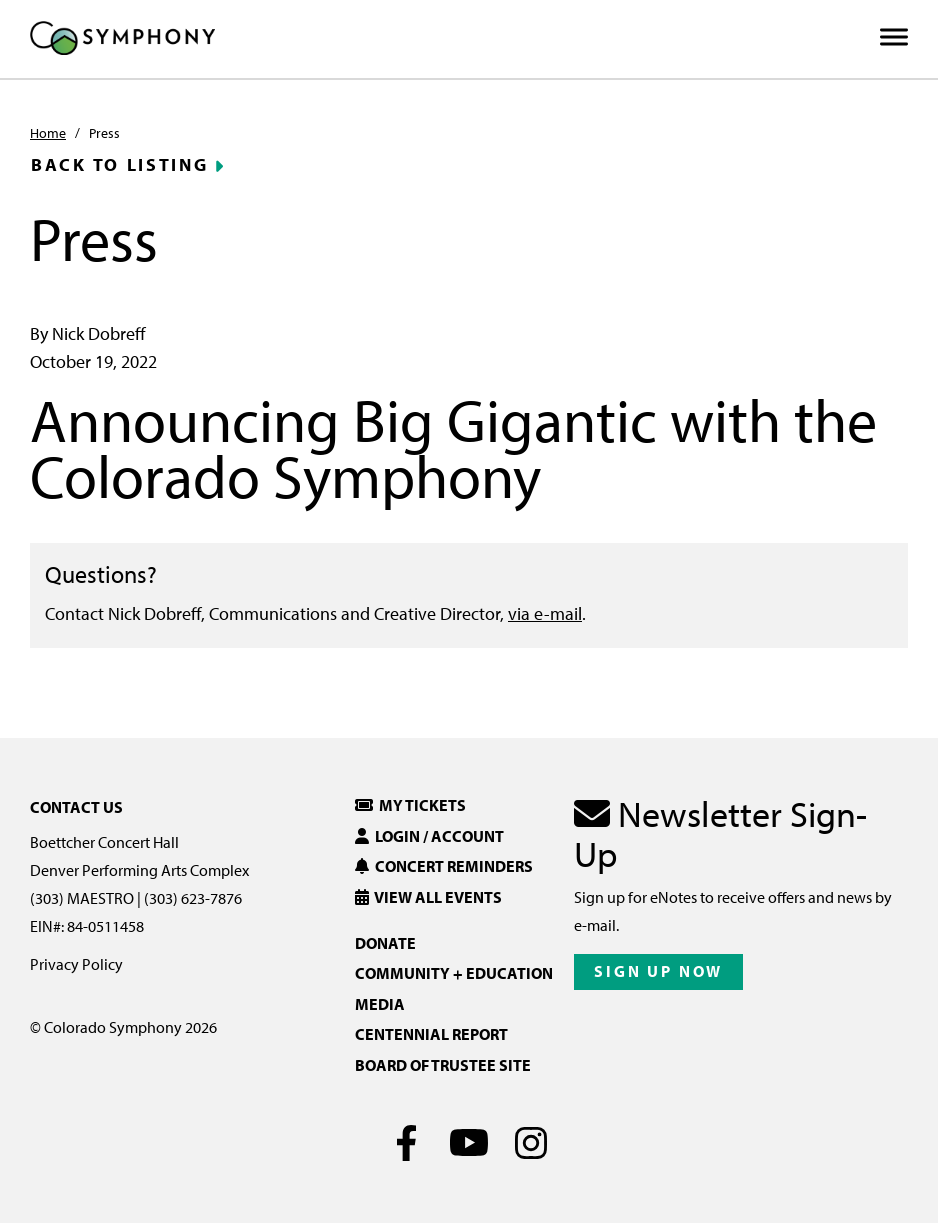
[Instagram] (531, 1143)
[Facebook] (407, 1143)
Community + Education (454, 973)
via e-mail (545, 613)
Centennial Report (431, 1034)
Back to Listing (120, 165)
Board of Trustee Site (443, 1065)
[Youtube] (469, 1143)
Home (48, 133)
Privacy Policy (76, 964)
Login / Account (429, 836)
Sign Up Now (658, 971)
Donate (385, 943)
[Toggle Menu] (894, 37)
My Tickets (410, 805)
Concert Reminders (444, 866)
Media (380, 1004)
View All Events (428, 897)
